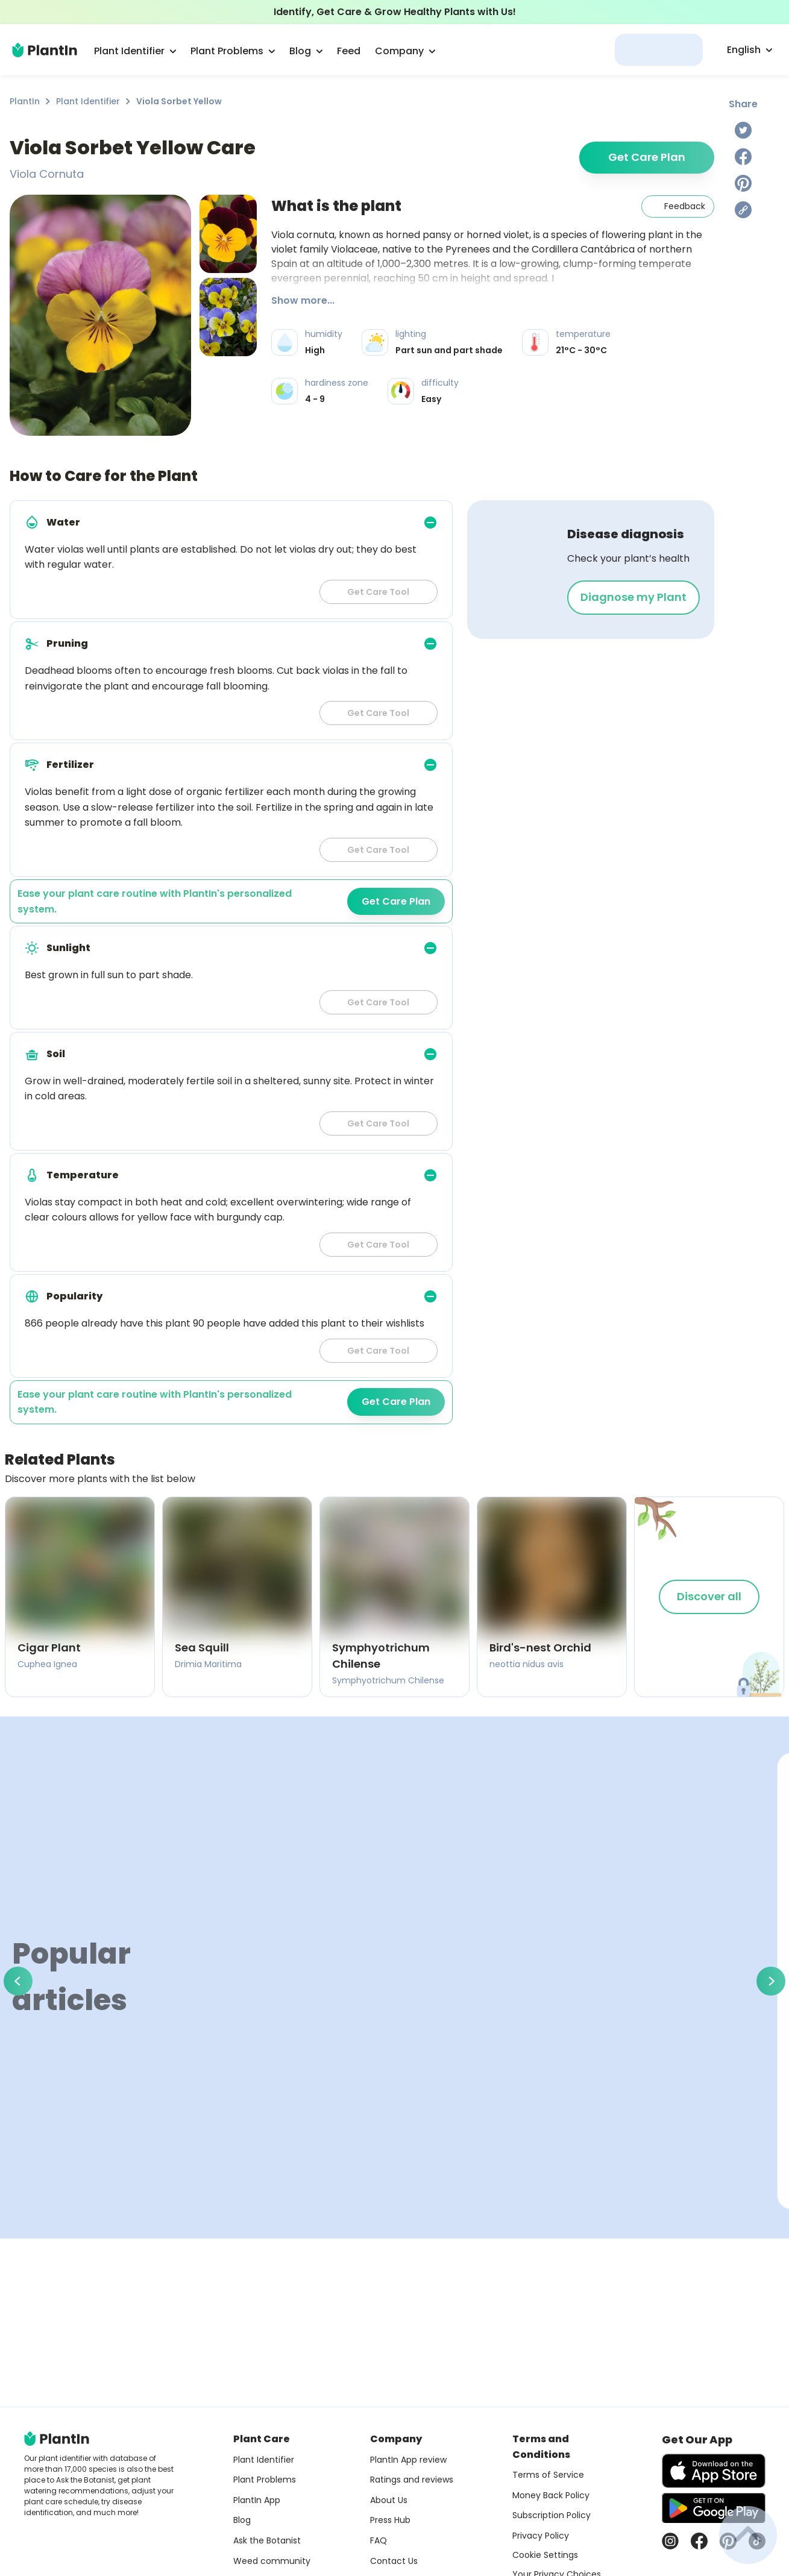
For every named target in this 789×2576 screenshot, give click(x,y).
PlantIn (25, 101)
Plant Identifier (88, 101)
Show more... (303, 300)
